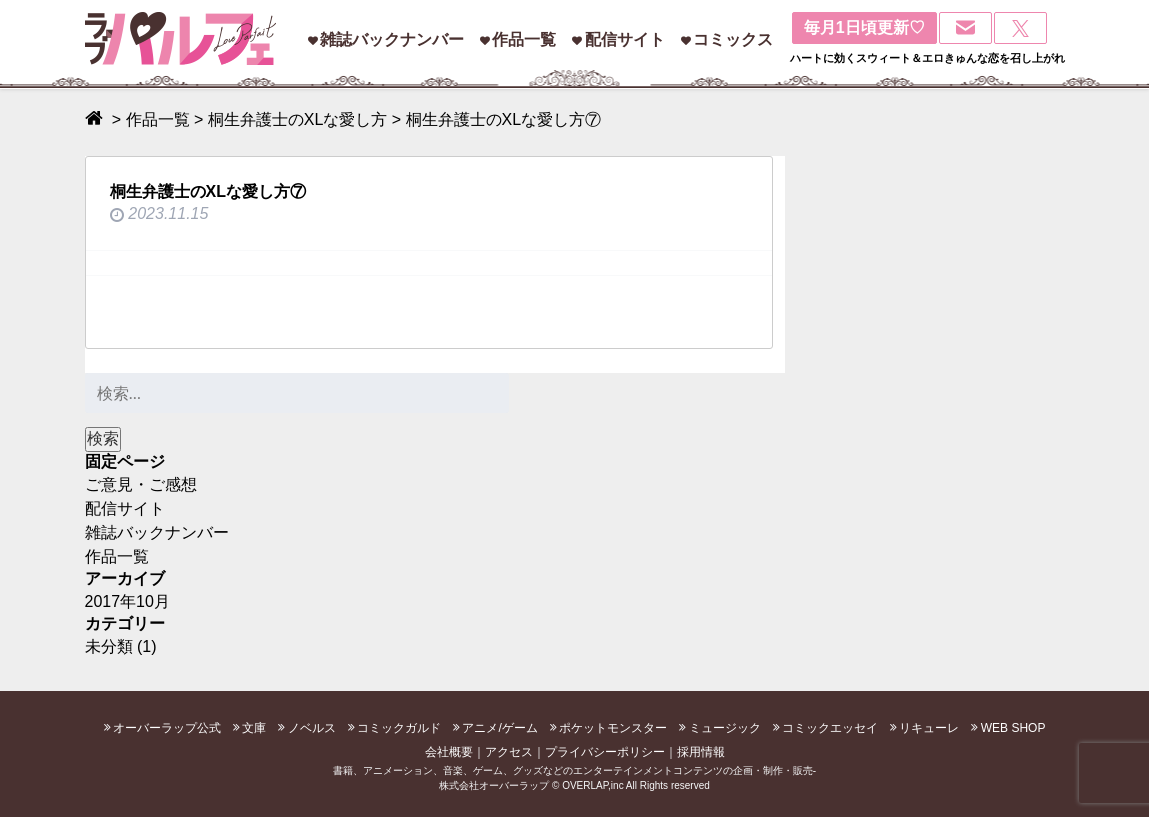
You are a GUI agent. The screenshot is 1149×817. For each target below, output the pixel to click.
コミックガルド (399, 728)
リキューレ (929, 728)
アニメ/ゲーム (499, 728)
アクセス (509, 752)
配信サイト (625, 39)
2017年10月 (127, 601)
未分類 (109, 646)
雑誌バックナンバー (392, 39)
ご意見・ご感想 (141, 484)
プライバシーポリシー (605, 752)
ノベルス (312, 728)
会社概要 (449, 752)
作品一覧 (524, 39)
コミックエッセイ (830, 728)
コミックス (733, 39)
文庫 (254, 728)
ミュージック (725, 728)
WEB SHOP (1013, 728)
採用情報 (701, 752)
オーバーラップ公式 (167, 728)
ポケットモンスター (613, 728)
